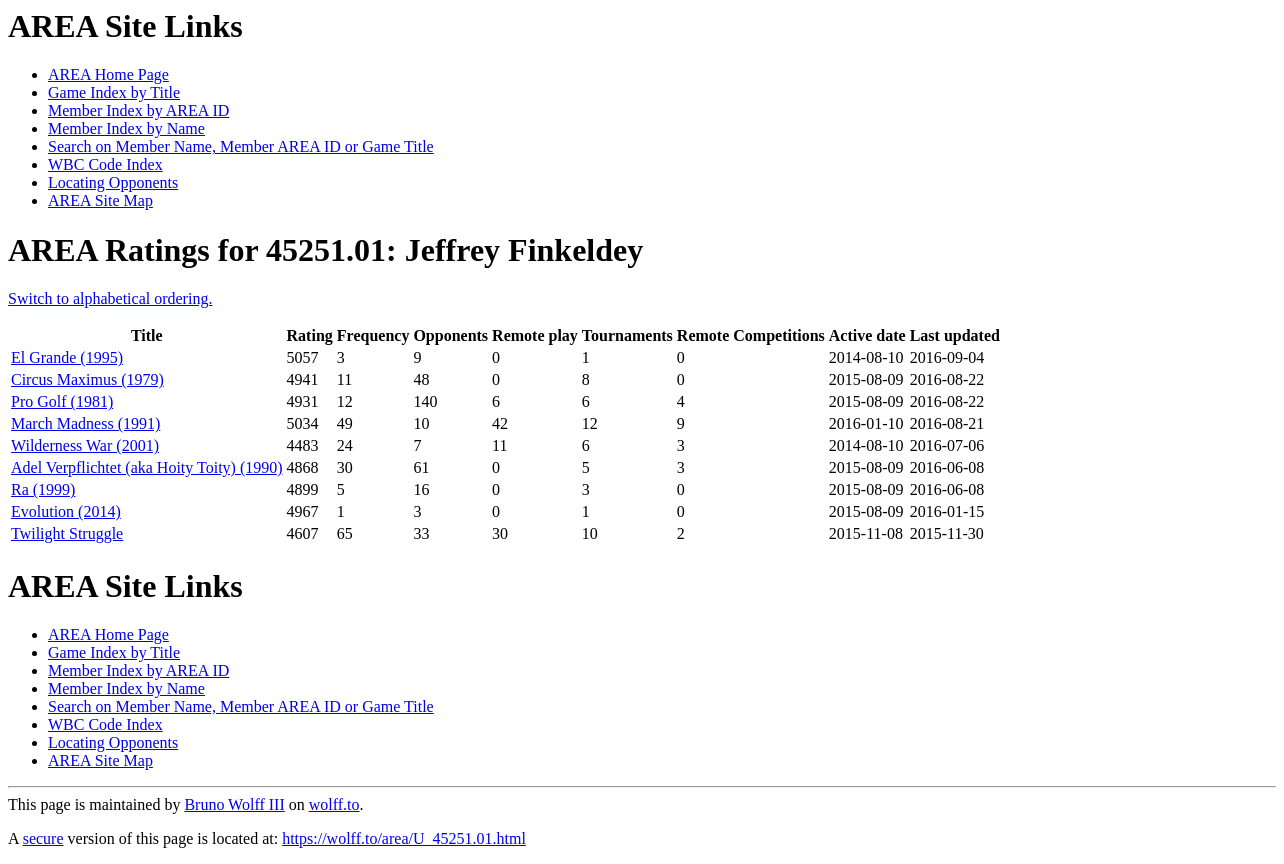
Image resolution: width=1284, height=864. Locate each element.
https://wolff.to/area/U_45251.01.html (404, 838)
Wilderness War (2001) (85, 445)
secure (43, 838)
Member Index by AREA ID (138, 110)
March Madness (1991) (85, 423)
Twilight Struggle (67, 533)
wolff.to (334, 804)
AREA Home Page (108, 74)
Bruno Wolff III (234, 804)
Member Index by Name (126, 128)
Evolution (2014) (66, 511)
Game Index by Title (114, 92)
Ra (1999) (43, 489)
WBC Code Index (105, 164)
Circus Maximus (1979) (87, 379)
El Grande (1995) (67, 357)
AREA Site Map (100, 200)
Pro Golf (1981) (62, 401)
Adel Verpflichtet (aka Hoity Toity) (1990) (147, 467)
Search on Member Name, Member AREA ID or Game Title (241, 146)
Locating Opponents (113, 182)
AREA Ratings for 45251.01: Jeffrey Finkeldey (325, 250)
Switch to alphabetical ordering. (110, 298)
